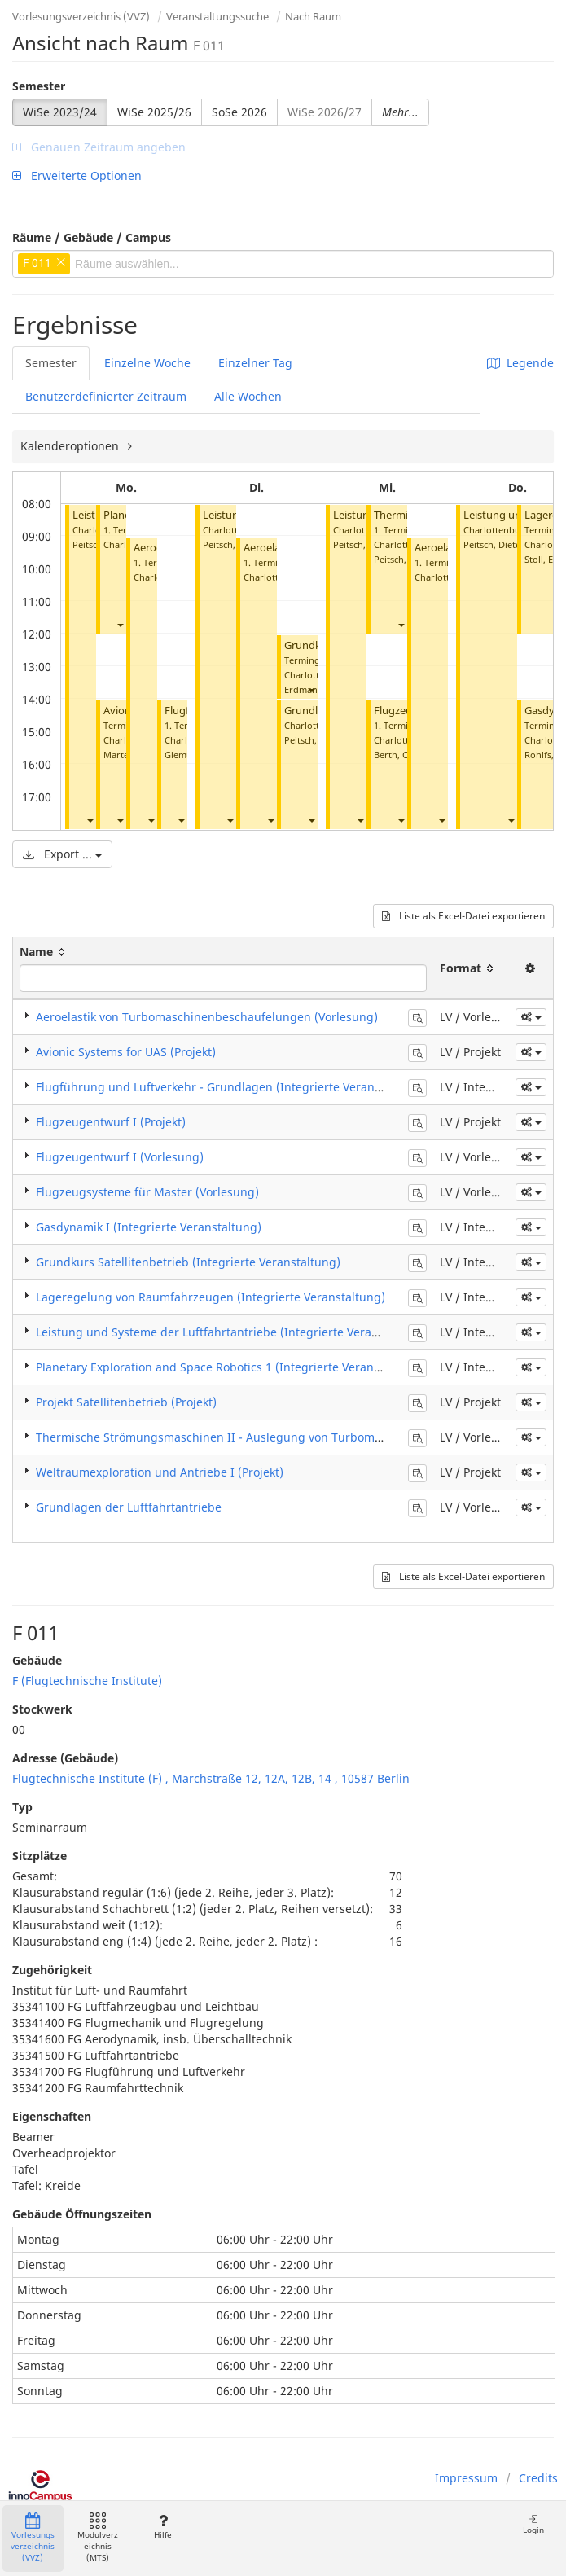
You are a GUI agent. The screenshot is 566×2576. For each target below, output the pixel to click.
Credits (538, 2478)
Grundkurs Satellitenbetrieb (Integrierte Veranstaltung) (188, 1262)
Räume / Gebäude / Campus (91, 237)
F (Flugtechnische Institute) (87, 1680)
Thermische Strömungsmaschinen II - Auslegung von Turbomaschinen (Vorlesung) (263, 1437)
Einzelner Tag (255, 363)
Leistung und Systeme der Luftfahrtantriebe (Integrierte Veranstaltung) (232, 1332)
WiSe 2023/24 (60, 112)
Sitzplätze (39, 1855)
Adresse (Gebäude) (65, 1758)
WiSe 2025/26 (154, 112)
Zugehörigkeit (52, 1969)
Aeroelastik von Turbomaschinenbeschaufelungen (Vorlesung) (207, 1017)
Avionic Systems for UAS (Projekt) (126, 1052)
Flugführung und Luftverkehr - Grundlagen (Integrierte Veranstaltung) (230, 1087)
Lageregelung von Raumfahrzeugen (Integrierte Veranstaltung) (210, 1297)
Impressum (466, 2478)
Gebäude (37, 1660)
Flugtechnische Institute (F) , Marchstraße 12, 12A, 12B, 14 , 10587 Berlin (211, 1778)
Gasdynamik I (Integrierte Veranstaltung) (148, 1227)
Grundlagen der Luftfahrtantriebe (129, 1507)
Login (533, 2524)
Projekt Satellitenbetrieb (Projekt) (126, 1402)
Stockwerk (42, 1709)
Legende (520, 363)
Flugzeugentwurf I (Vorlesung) (120, 1157)
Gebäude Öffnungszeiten (81, 2214)
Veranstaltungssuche (217, 16)
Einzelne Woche (147, 363)
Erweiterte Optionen (77, 175)
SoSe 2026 (239, 112)
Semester (38, 86)
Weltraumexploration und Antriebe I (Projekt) (159, 1472)
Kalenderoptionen (71, 446)
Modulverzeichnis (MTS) (97, 2538)
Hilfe (162, 2526)
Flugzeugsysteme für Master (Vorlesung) (147, 1192)
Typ (22, 1807)
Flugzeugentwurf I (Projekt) (111, 1122)
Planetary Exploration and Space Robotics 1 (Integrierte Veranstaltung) (229, 1367)
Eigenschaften (51, 2116)
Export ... (62, 854)
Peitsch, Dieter (233, 544)
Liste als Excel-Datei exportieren (463, 916)
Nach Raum (313, 16)
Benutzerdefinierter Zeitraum (105, 396)
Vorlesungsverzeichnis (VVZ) (81, 16)
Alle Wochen (248, 396)
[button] (90, 820)
